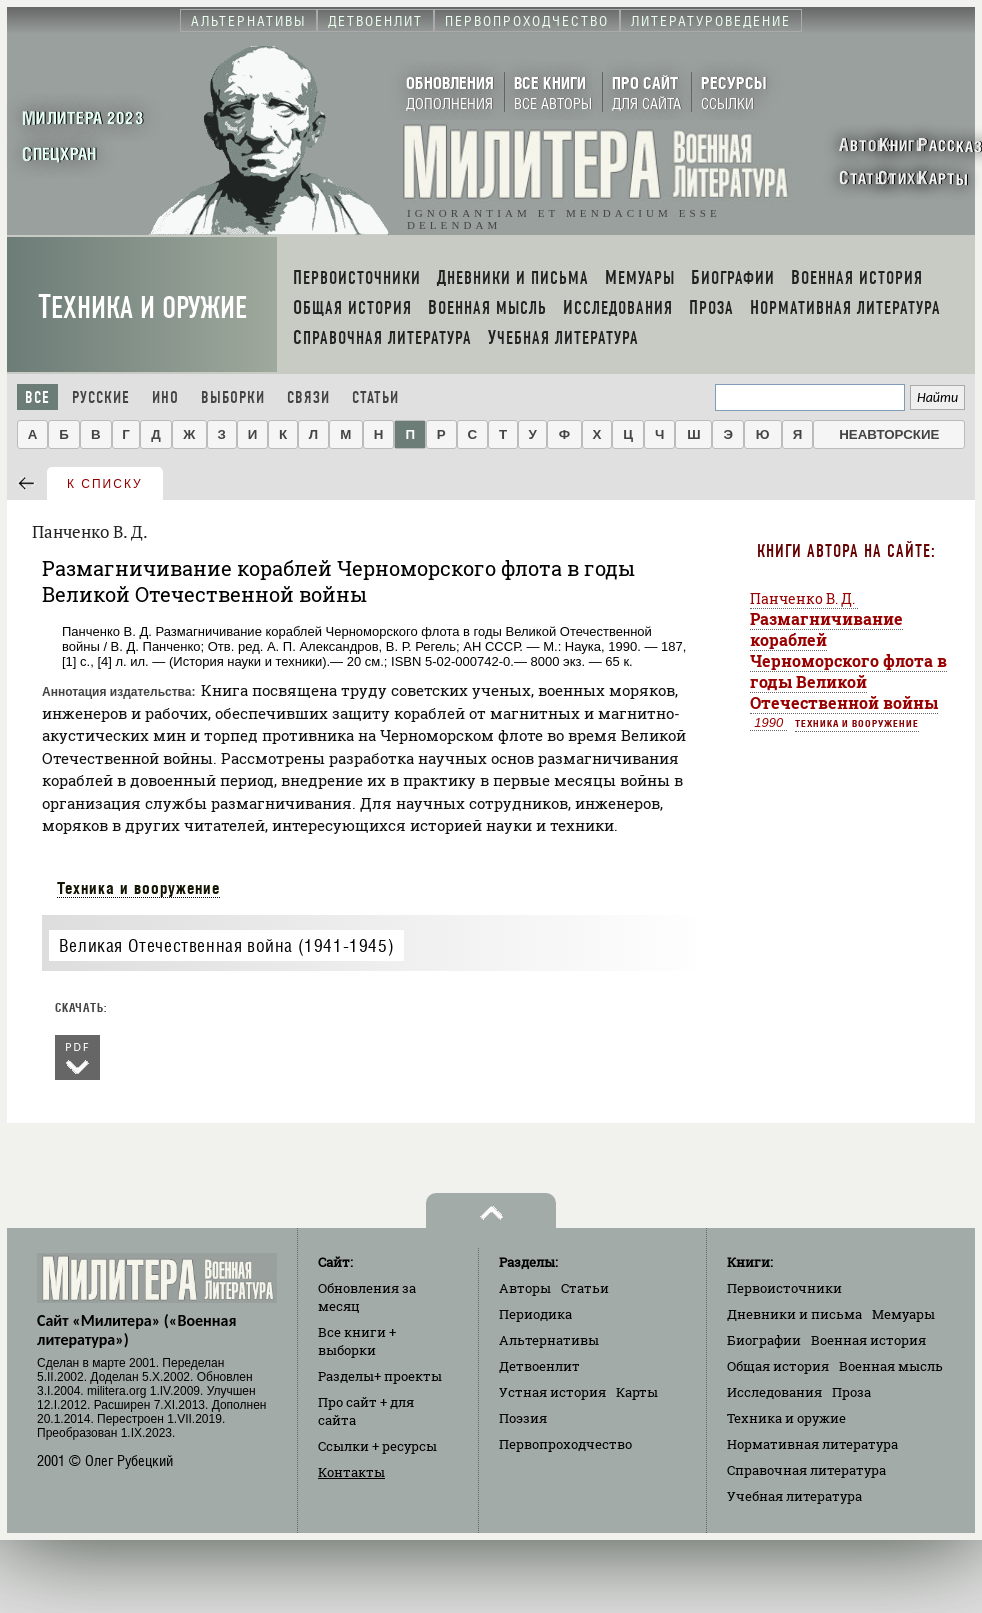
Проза (851, 1392)
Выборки (233, 397)
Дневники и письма (794, 1314)
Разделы (380, 1376)
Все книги (357, 1341)
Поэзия (523, 1418)
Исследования (774, 1392)
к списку (105, 484)
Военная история (868, 1340)
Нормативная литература (812, 1444)
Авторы (525, 1288)
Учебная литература (794, 1496)
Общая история (778, 1366)
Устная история (552, 1392)
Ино (165, 397)
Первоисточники (784, 1288)
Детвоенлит (539, 1366)
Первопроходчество (565, 1444)
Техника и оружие (142, 307)
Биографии (764, 1340)
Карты (637, 1392)
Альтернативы (549, 1340)
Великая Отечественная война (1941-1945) (226, 945)
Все (37, 397)
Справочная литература (806, 1470)
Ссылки (377, 1446)
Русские (101, 397)
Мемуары (903, 1314)
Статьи (375, 397)
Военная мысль (891, 1366)
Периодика (535, 1314)
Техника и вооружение (138, 888)
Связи (308, 397)
